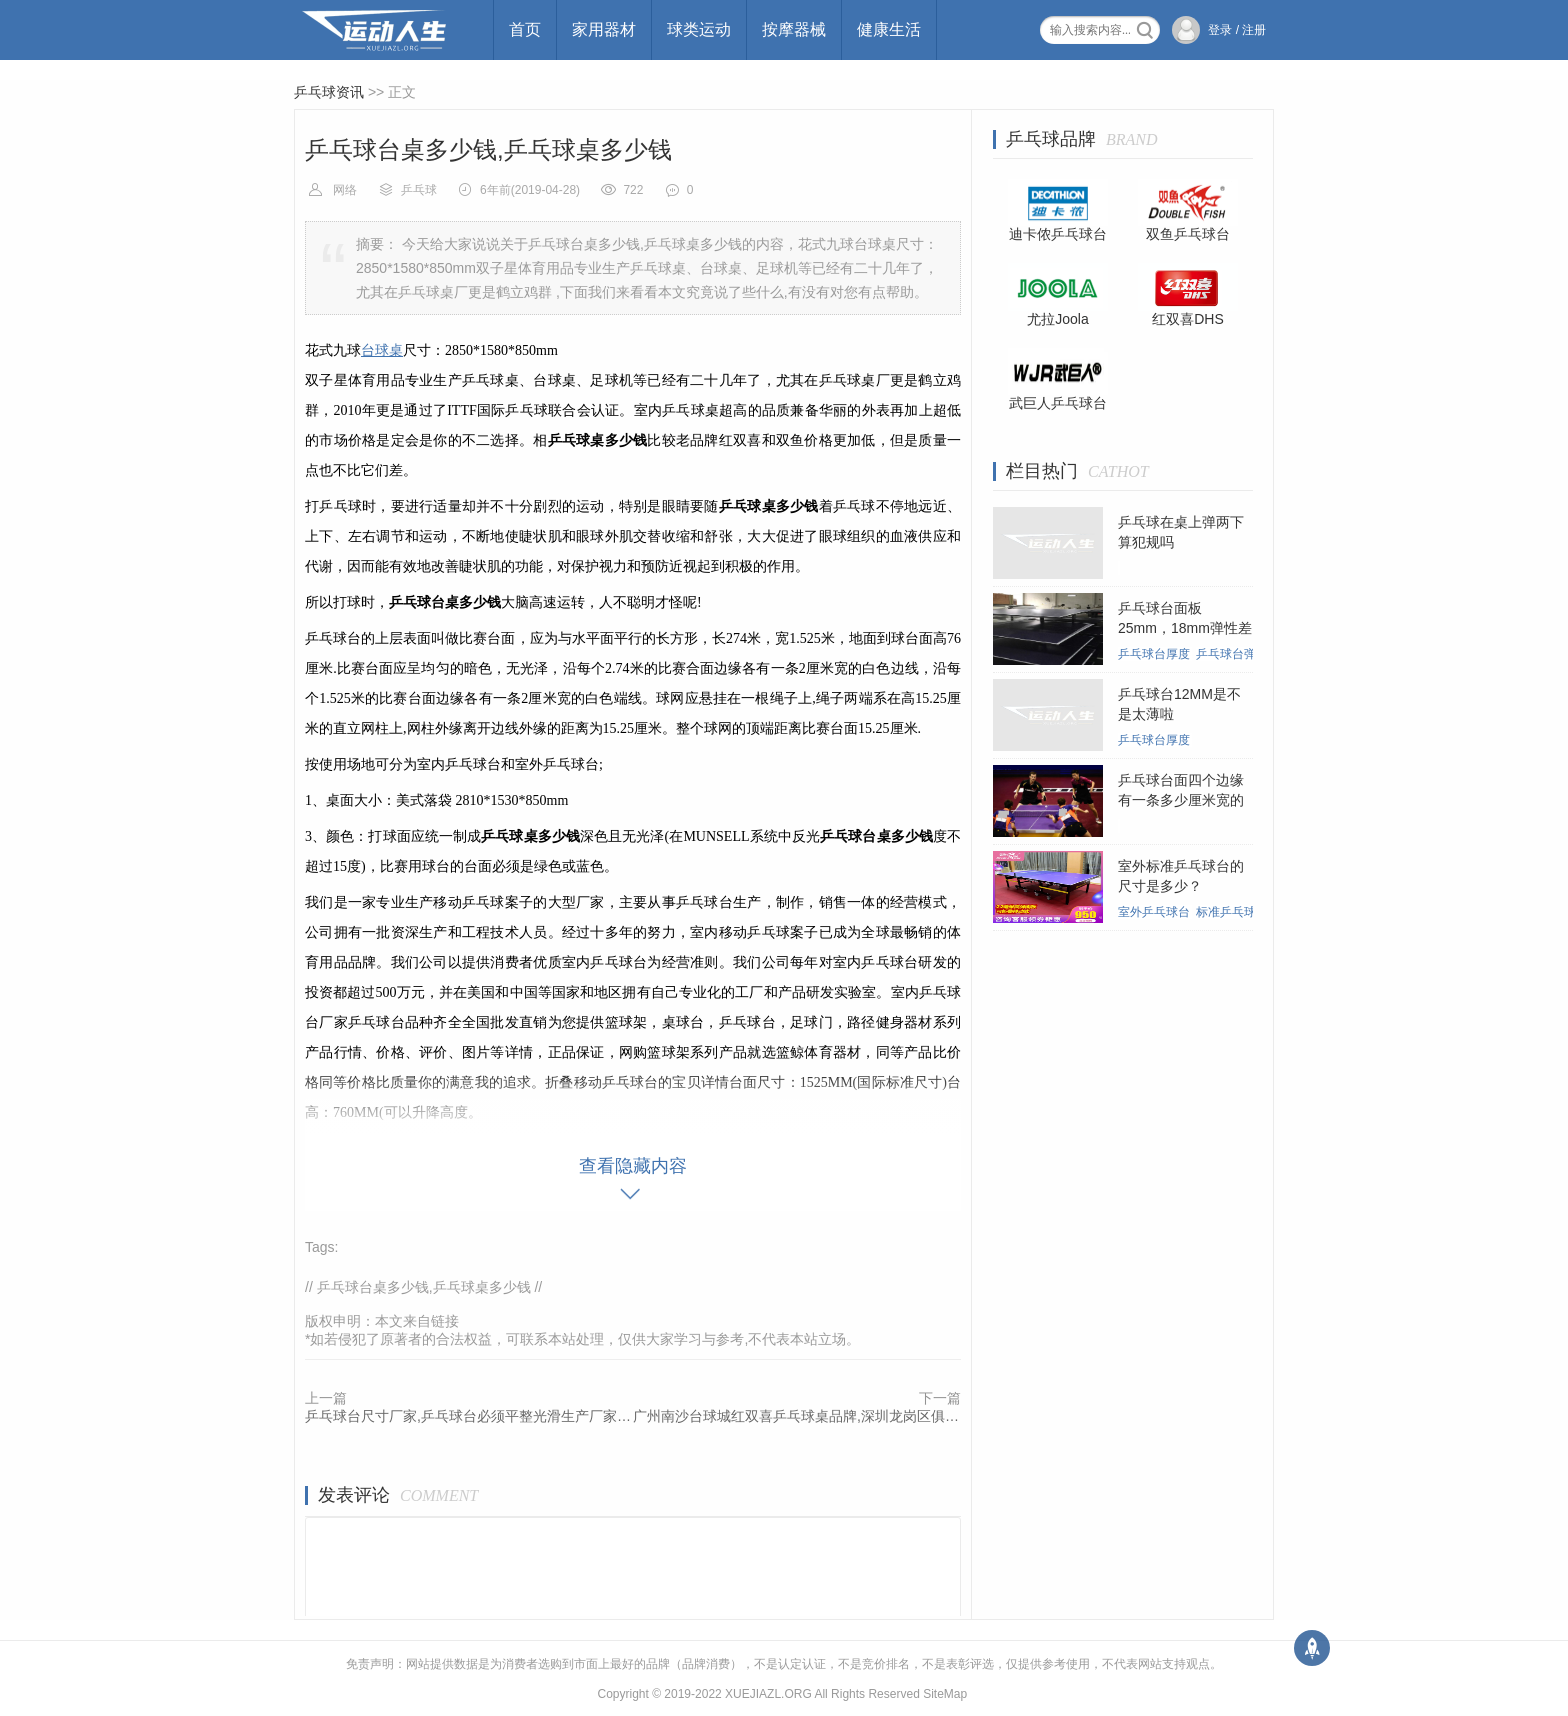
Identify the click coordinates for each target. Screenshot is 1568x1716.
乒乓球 (419, 190)
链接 (445, 1321)
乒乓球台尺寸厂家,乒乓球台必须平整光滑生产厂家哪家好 (469, 1416)
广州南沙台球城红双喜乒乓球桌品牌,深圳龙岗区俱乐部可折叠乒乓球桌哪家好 (797, 1416)
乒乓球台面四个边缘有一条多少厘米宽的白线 (1181, 800)
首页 (525, 29)
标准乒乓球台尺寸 (1244, 912)
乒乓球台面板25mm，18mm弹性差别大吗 (1185, 628)
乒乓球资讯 (329, 92)
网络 (345, 190)
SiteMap (945, 1694)
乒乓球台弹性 (1232, 654)
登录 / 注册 (1237, 30)
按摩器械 (794, 29)
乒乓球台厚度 (1154, 654)
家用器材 (604, 29)
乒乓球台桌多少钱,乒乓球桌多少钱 (424, 1287)
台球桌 (382, 350)
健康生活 (889, 29)
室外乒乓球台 (1154, 912)
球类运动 (699, 29)
